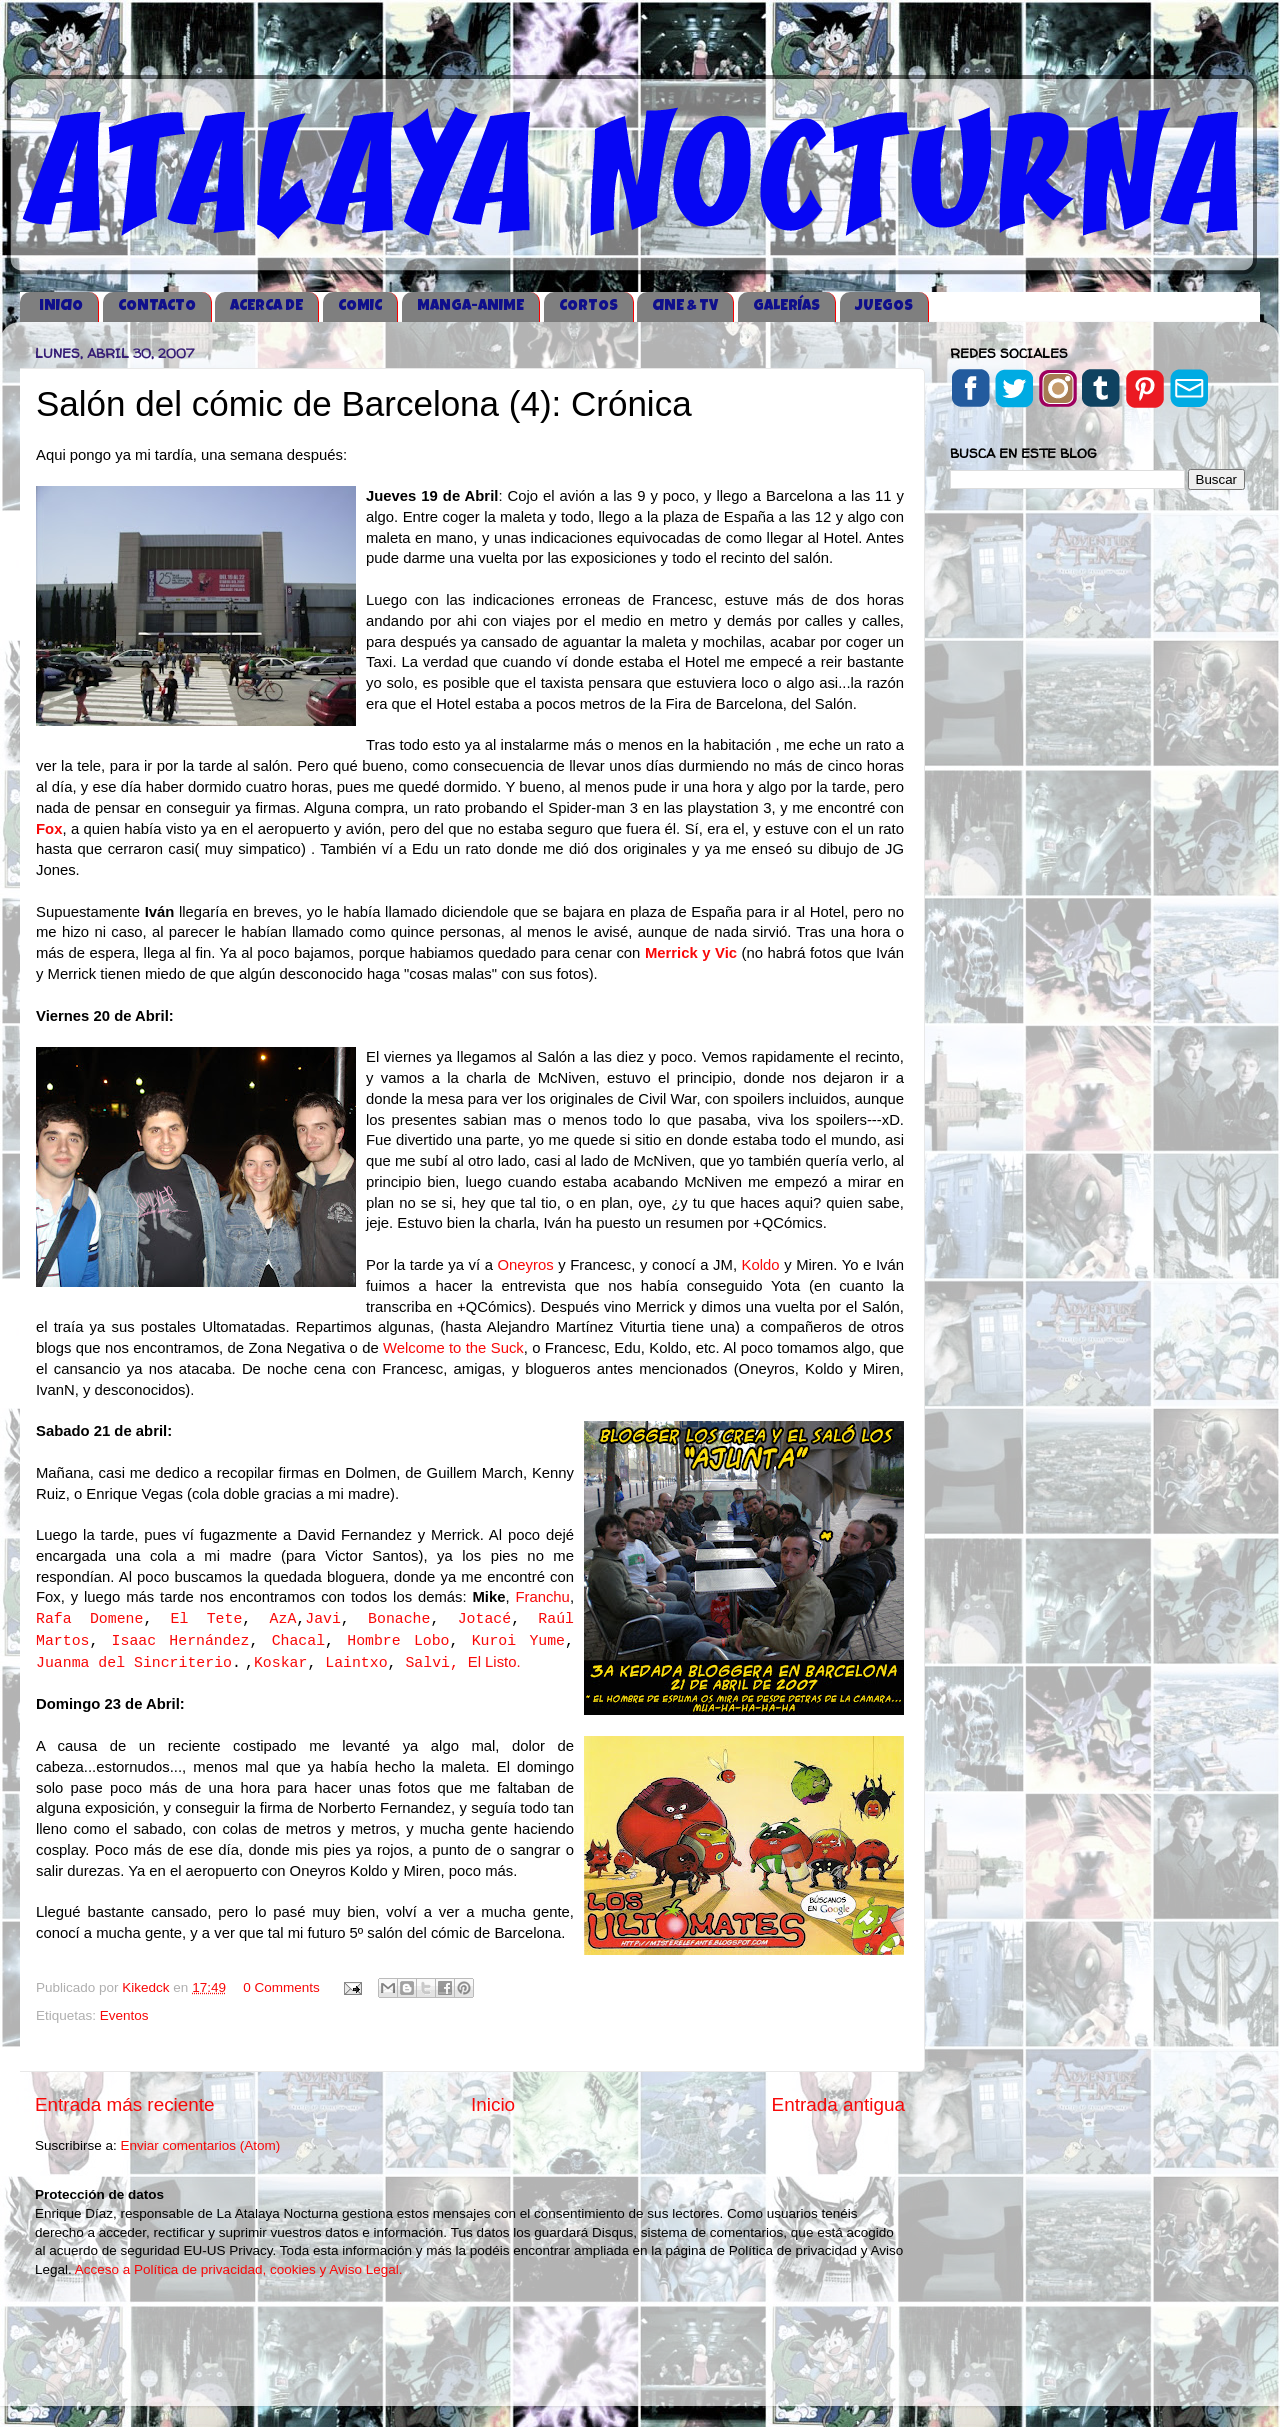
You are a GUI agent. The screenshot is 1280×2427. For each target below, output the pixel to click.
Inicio (493, 2104)
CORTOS (588, 306)
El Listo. (494, 1662)
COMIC (360, 306)
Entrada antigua (838, 2104)
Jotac (480, 1619)
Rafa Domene (89, 1619)
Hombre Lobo (398, 1641)
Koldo (761, 1265)
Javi (323, 1619)
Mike (488, 1597)
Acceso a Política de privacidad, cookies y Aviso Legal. (239, 2269)
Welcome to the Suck (453, 1348)
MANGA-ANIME (470, 306)
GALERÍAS (786, 306)
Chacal (298, 1641)
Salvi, (431, 1663)
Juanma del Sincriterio (134, 1663)
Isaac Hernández (181, 1641)
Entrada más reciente (125, 2104)
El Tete (207, 1619)
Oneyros (525, 1265)
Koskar (280, 1663)
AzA (283, 1619)
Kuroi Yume (518, 1641)
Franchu (542, 1597)
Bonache (399, 1619)
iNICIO (61, 306)
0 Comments (281, 1987)
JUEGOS (884, 306)
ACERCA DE (266, 306)
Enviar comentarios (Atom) (201, 2145)
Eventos (124, 2015)
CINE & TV (685, 306)
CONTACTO (157, 306)
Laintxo (356, 1663)
